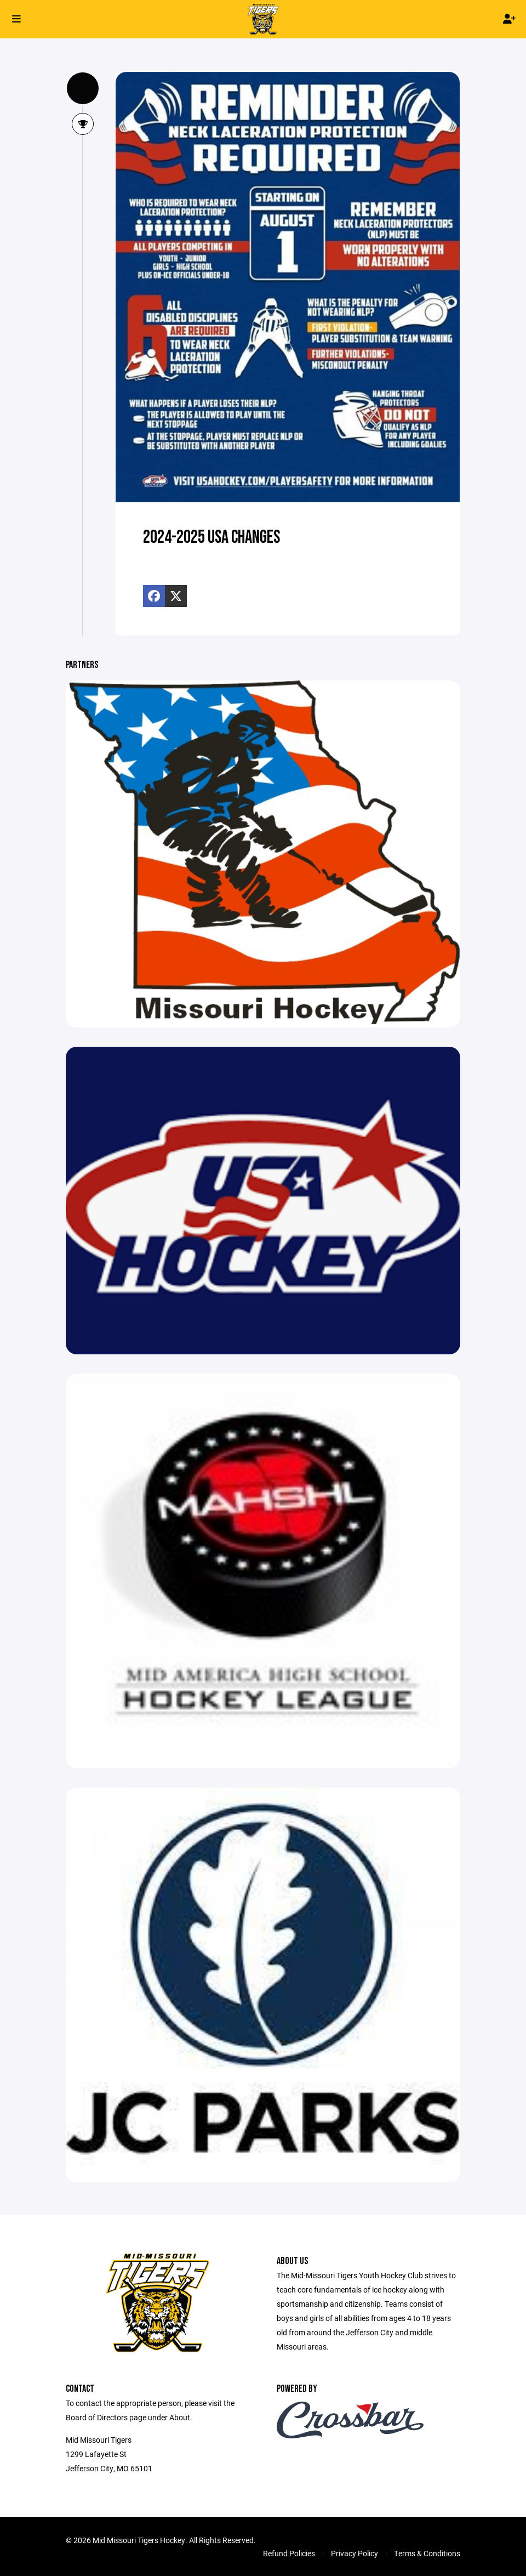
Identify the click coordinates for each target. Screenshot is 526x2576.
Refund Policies (289, 2553)
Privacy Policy (354, 2553)
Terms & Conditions (427, 2553)
